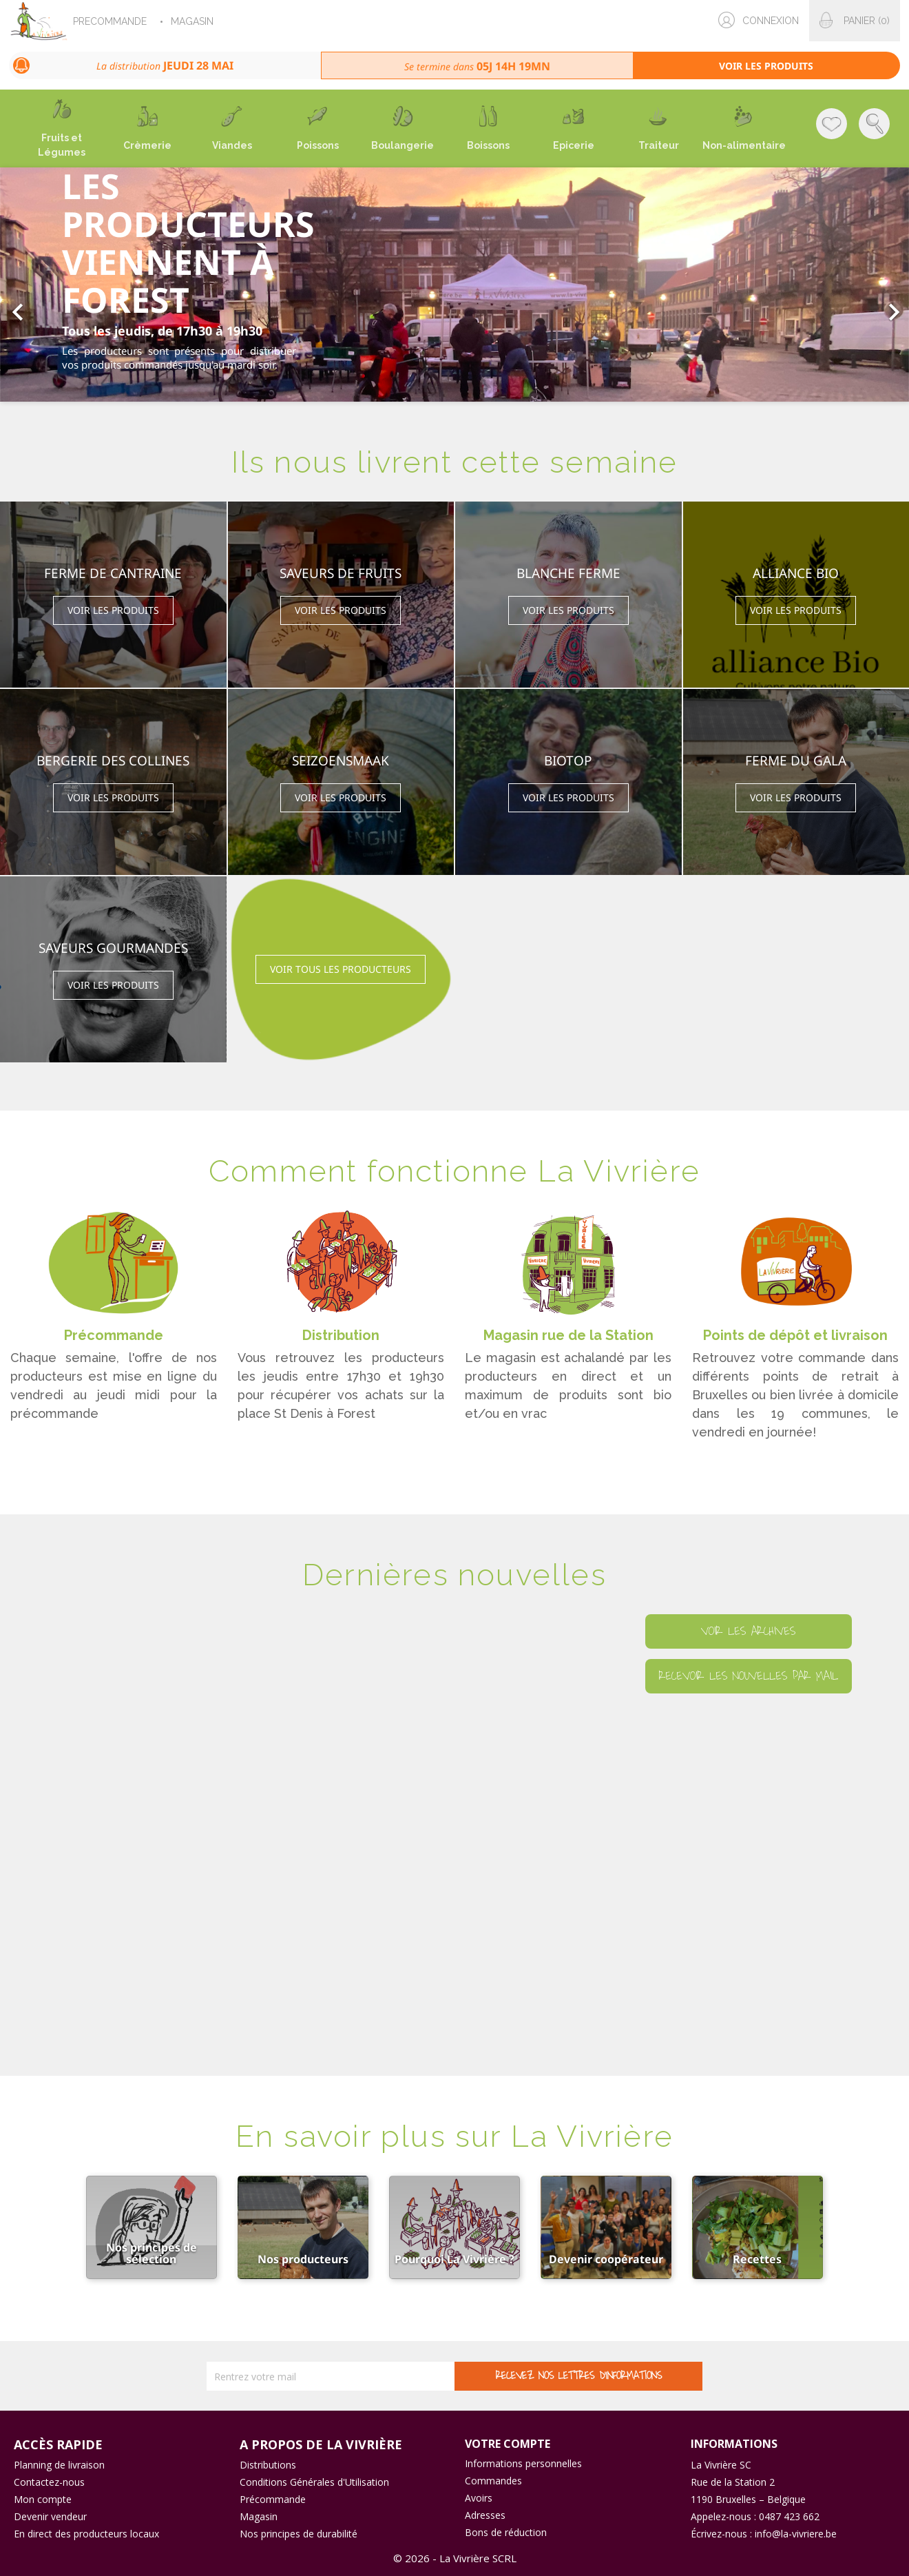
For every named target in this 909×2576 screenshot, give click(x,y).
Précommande (273, 2499)
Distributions (268, 2464)
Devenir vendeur (50, 2516)
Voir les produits (766, 65)
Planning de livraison (59, 2464)
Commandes (493, 2480)
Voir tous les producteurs (340, 969)
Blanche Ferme (568, 573)
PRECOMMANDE (111, 21)
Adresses (485, 2515)
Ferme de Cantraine (113, 573)
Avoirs (478, 2497)
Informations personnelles (523, 2463)
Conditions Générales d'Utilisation (314, 2482)
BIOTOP (568, 761)
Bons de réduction (506, 2532)
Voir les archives (748, 1631)
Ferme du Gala (795, 761)
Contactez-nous (49, 2482)
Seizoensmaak (340, 761)
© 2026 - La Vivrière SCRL (454, 2558)
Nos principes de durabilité (298, 2533)
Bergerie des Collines (112, 761)
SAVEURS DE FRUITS (340, 573)
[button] (68, 284)
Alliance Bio (796, 573)
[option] (454, 284)
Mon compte (43, 2499)
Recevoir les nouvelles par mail (748, 1676)
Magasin (259, 2516)
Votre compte (507, 2443)
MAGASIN (193, 21)
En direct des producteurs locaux (86, 2533)
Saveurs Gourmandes (113, 948)
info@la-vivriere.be (796, 2533)
